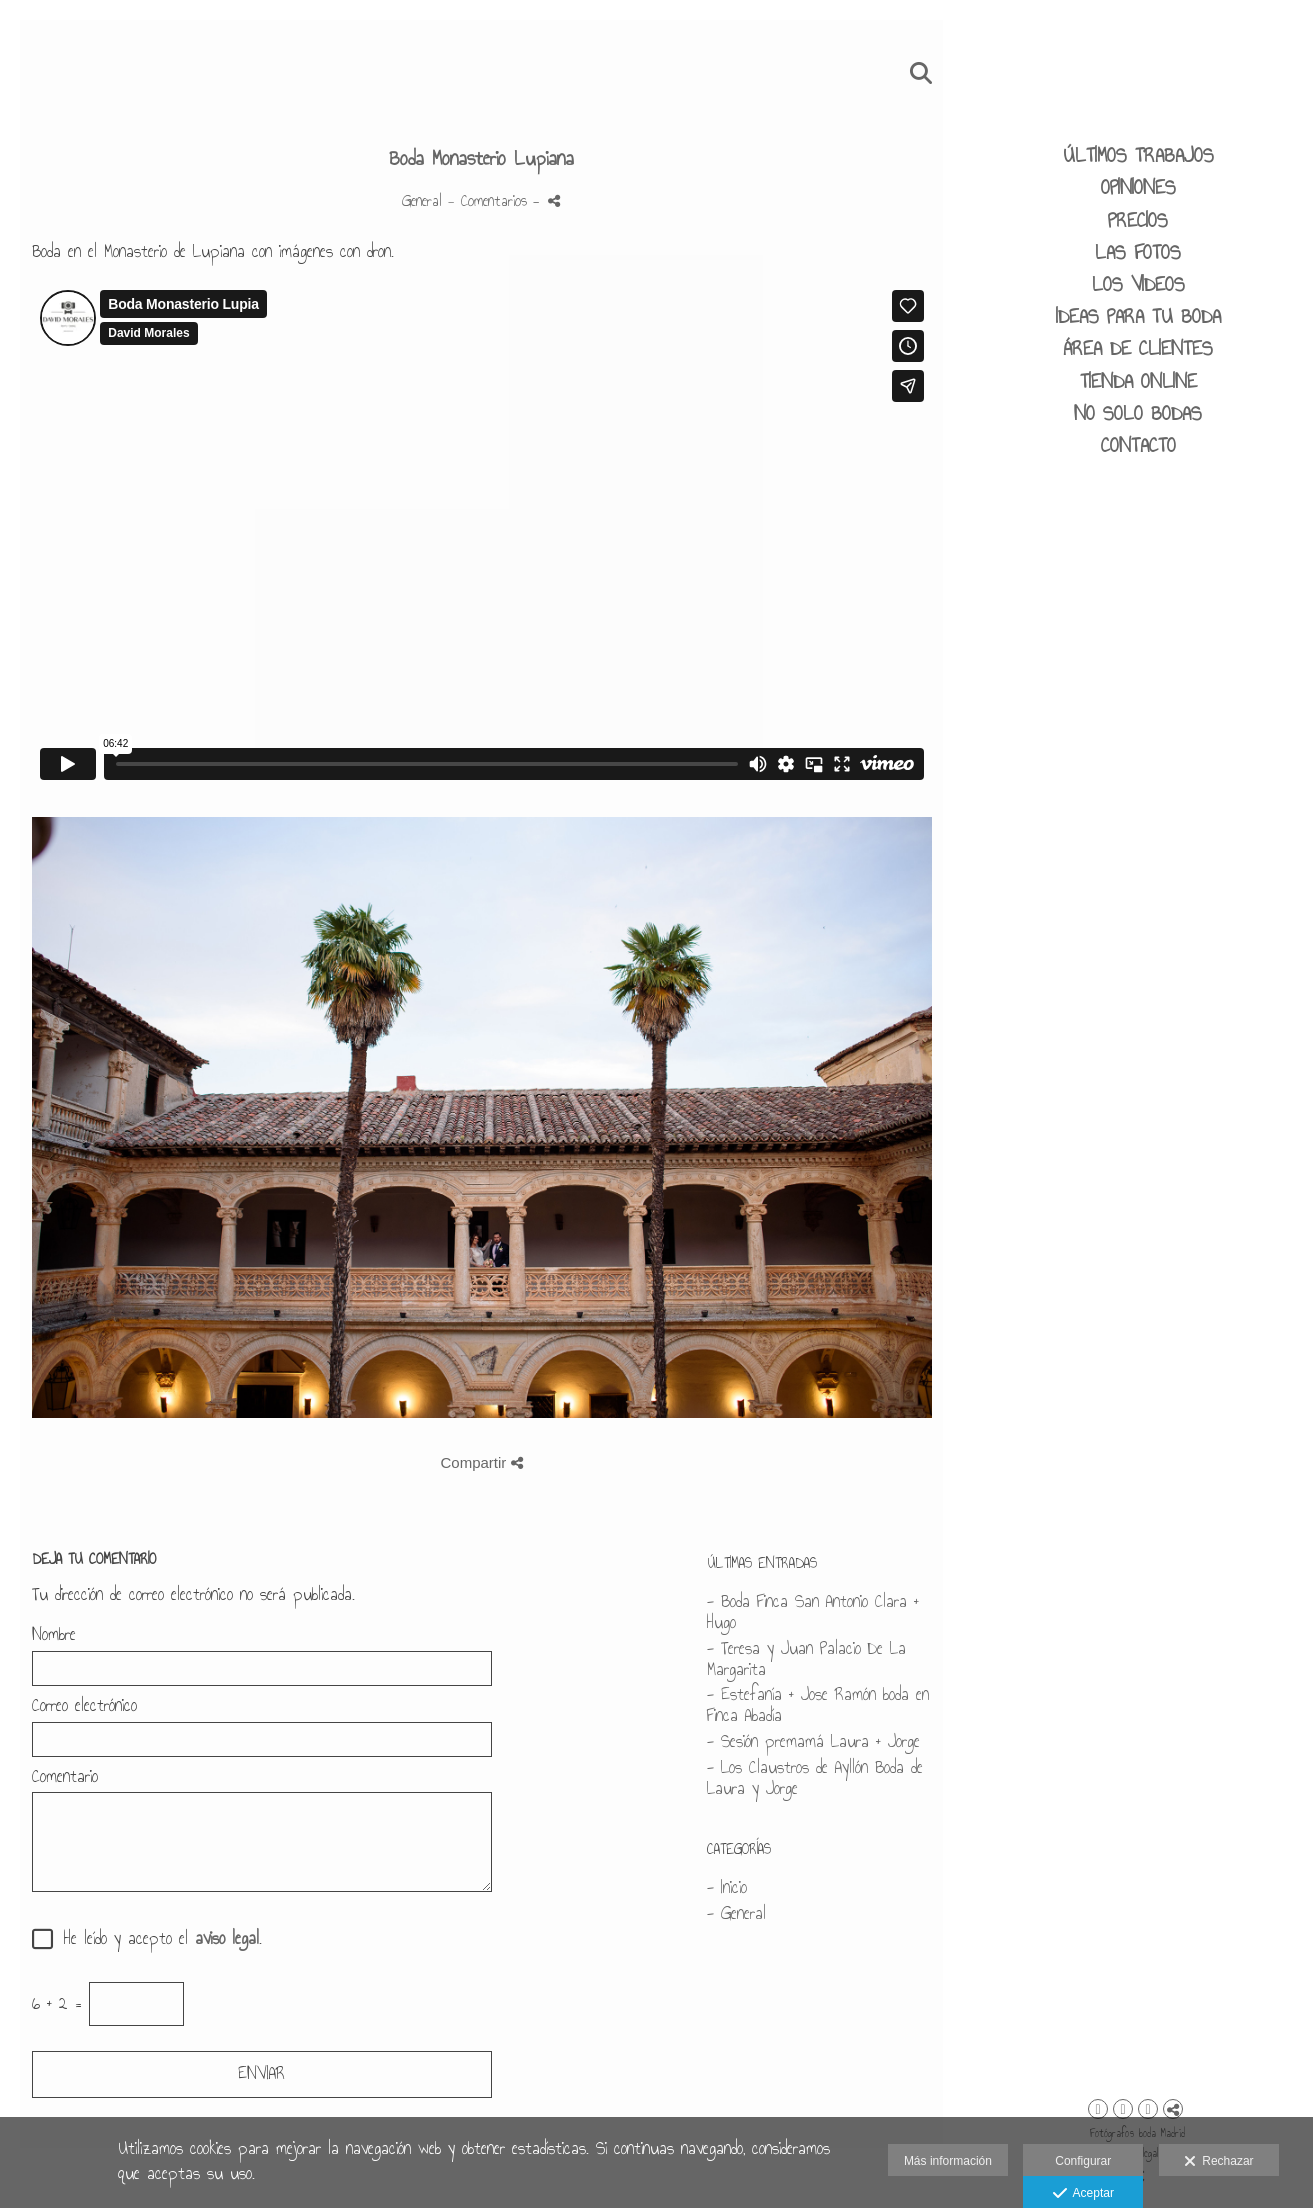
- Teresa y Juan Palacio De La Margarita (806, 1659)
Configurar (1083, 2161)
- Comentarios (490, 200)
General (422, 200)
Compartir (481, 1462)
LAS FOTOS (1138, 252)
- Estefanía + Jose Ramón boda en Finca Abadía (818, 1705)
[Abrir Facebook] (1123, 2109)
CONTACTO (1138, 445)
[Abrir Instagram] (1098, 2109)
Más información (948, 2161)
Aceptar (1083, 2194)
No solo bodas (1138, 413)
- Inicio (727, 1887)
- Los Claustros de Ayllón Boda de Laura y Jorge (815, 1778)
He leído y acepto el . (156, 1939)
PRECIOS (1138, 220)
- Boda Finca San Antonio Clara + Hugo (813, 1612)
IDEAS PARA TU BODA (1138, 316)
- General (736, 1913)
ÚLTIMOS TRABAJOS (1138, 155)
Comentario (65, 1777)
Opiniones (1138, 187)
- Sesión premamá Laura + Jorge (813, 1741)
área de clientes (1138, 348)
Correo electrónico (84, 1706)
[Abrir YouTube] (1148, 2109)
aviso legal (227, 1938)
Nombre (54, 1635)
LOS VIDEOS (1138, 284)
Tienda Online (1138, 381)
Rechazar (1219, 2162)
